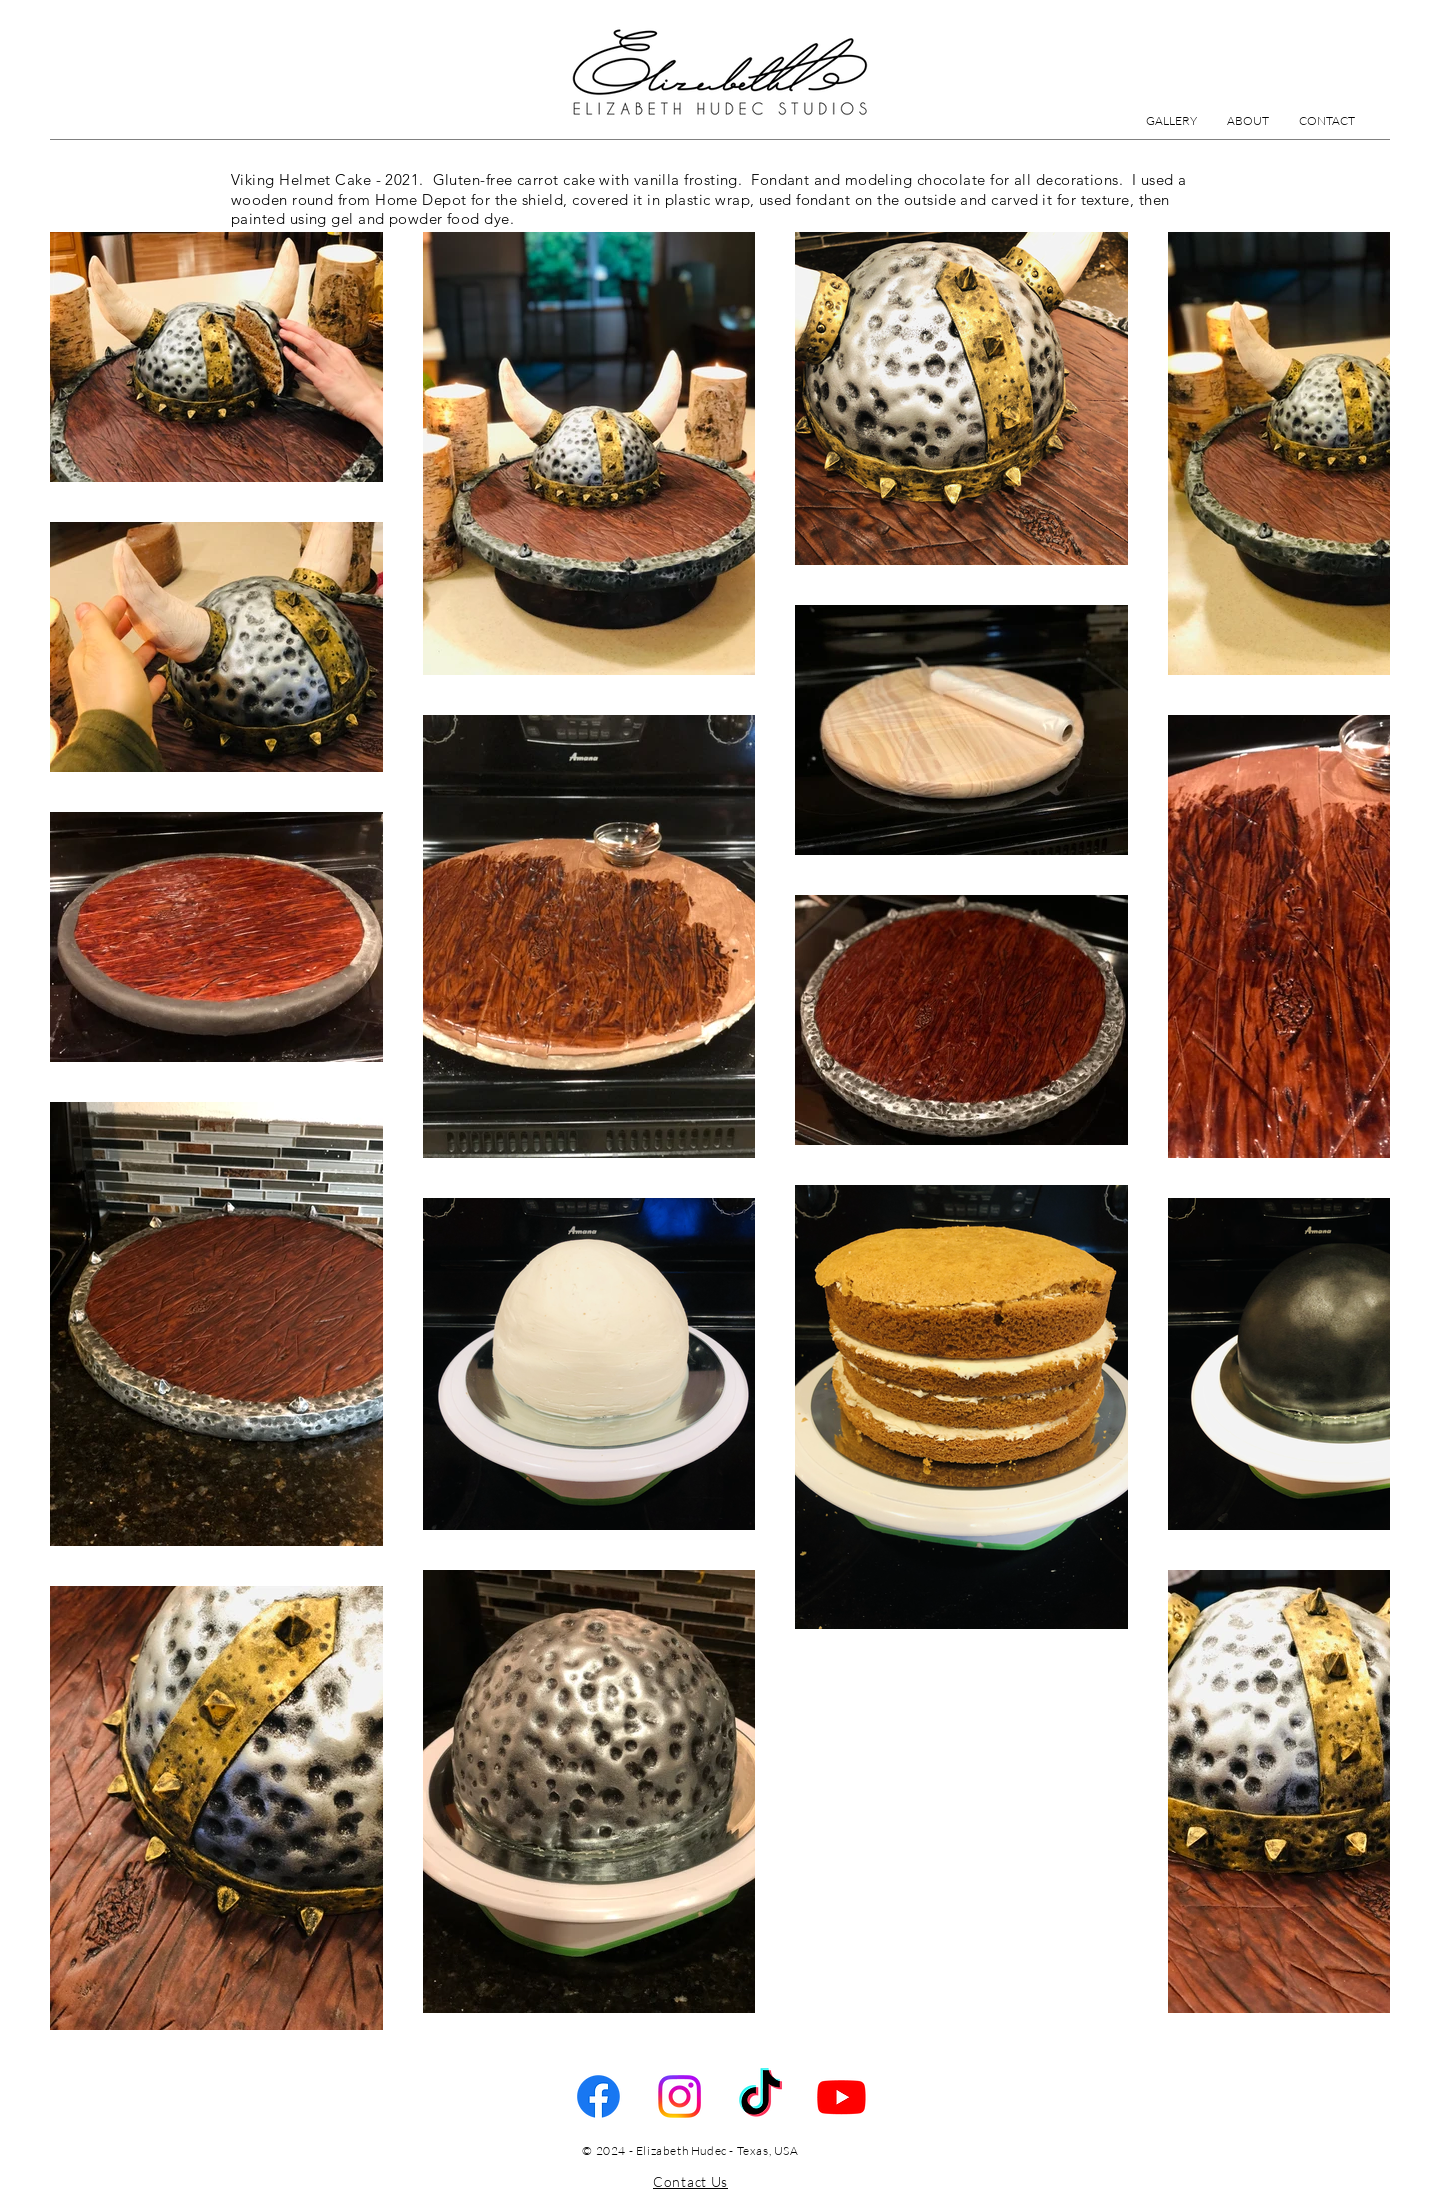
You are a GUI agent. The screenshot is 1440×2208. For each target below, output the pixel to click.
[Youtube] (841, 2096)
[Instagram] (679, 2096)
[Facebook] (598, 2096)
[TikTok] (760, 2096)
